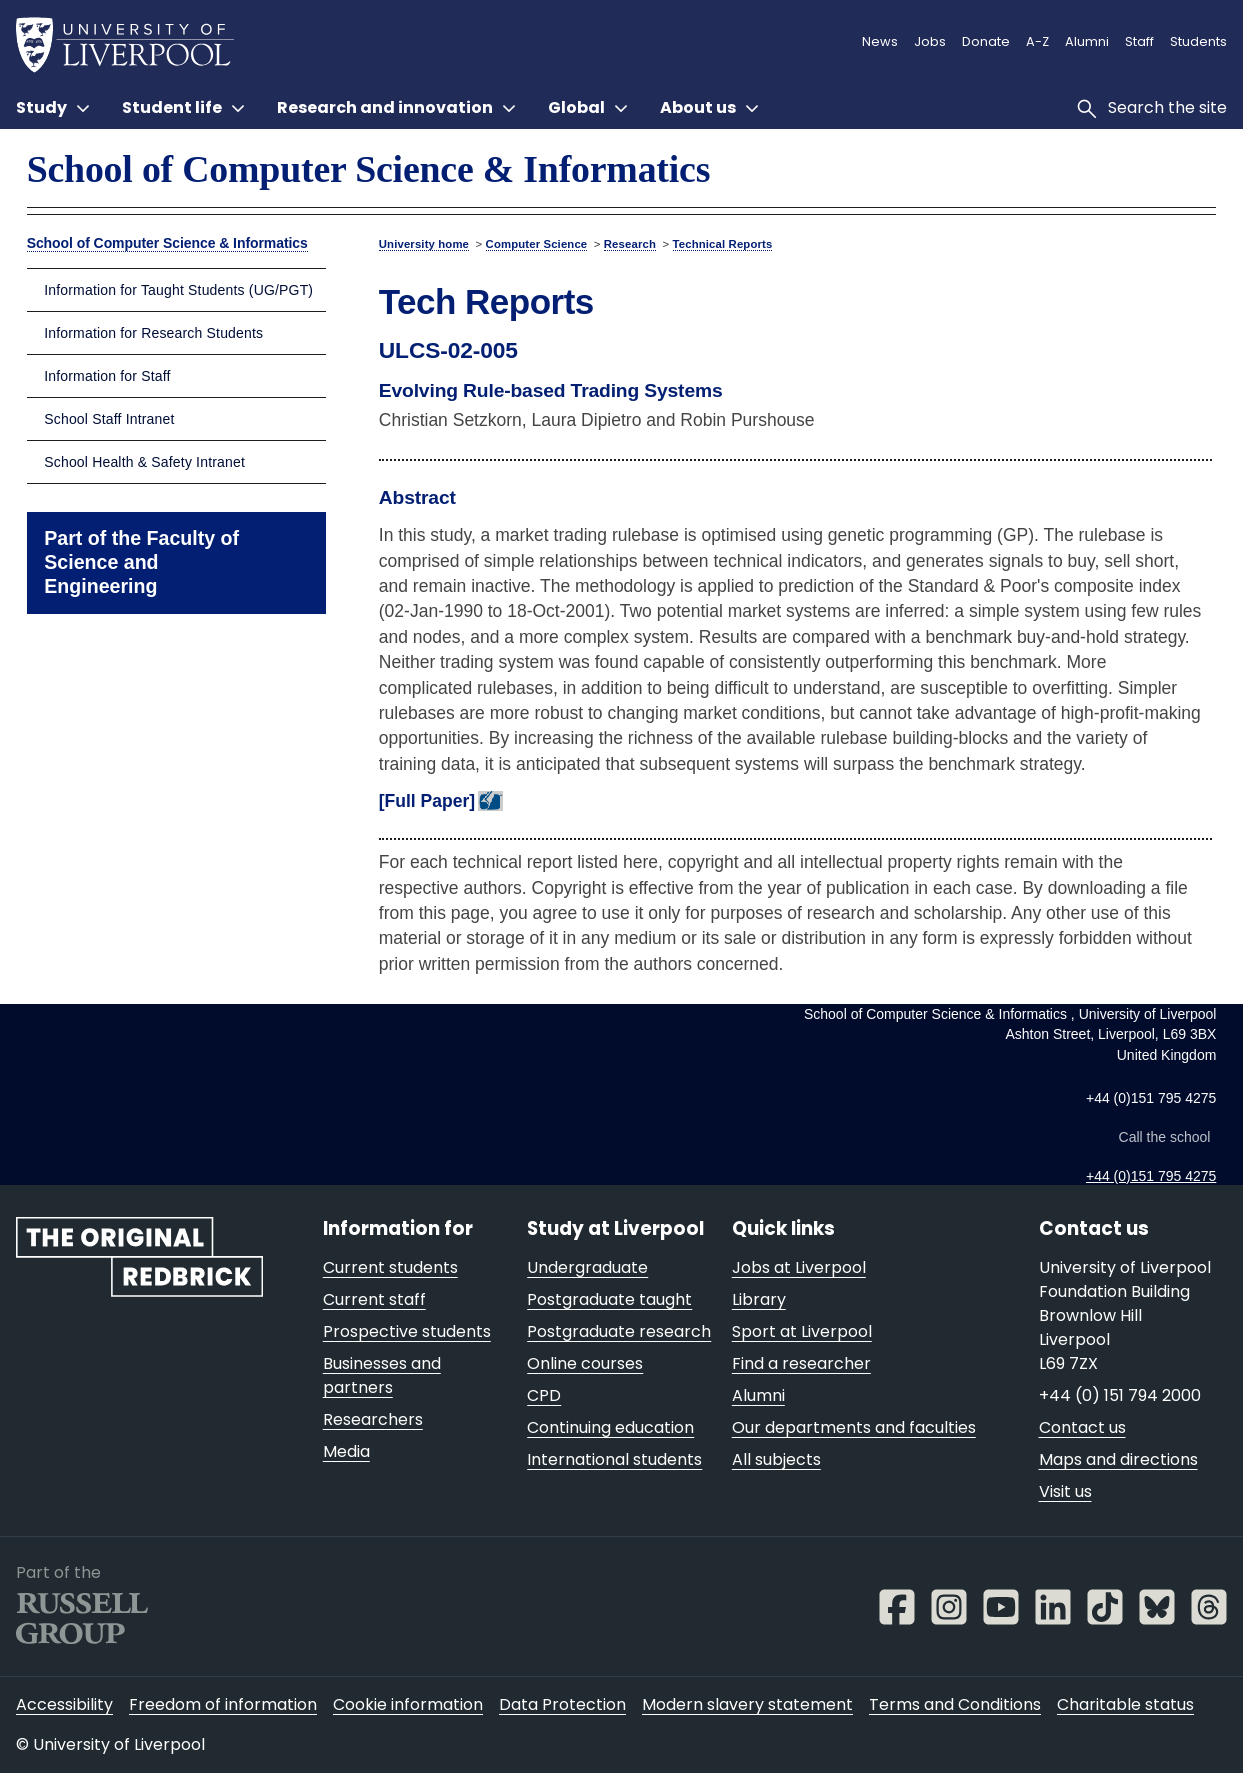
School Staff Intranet (109, 419)
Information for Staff (107, 376)
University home (424, 244)
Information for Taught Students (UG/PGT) (178, 290)
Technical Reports (723, 244)
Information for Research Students (153, 333)
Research (630, 244)
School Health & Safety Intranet (144, 462)
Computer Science (537, 244)
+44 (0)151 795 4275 (1151, 1176)
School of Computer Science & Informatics (369, 169)
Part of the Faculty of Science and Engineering (141, 562)
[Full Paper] (427, 801)
